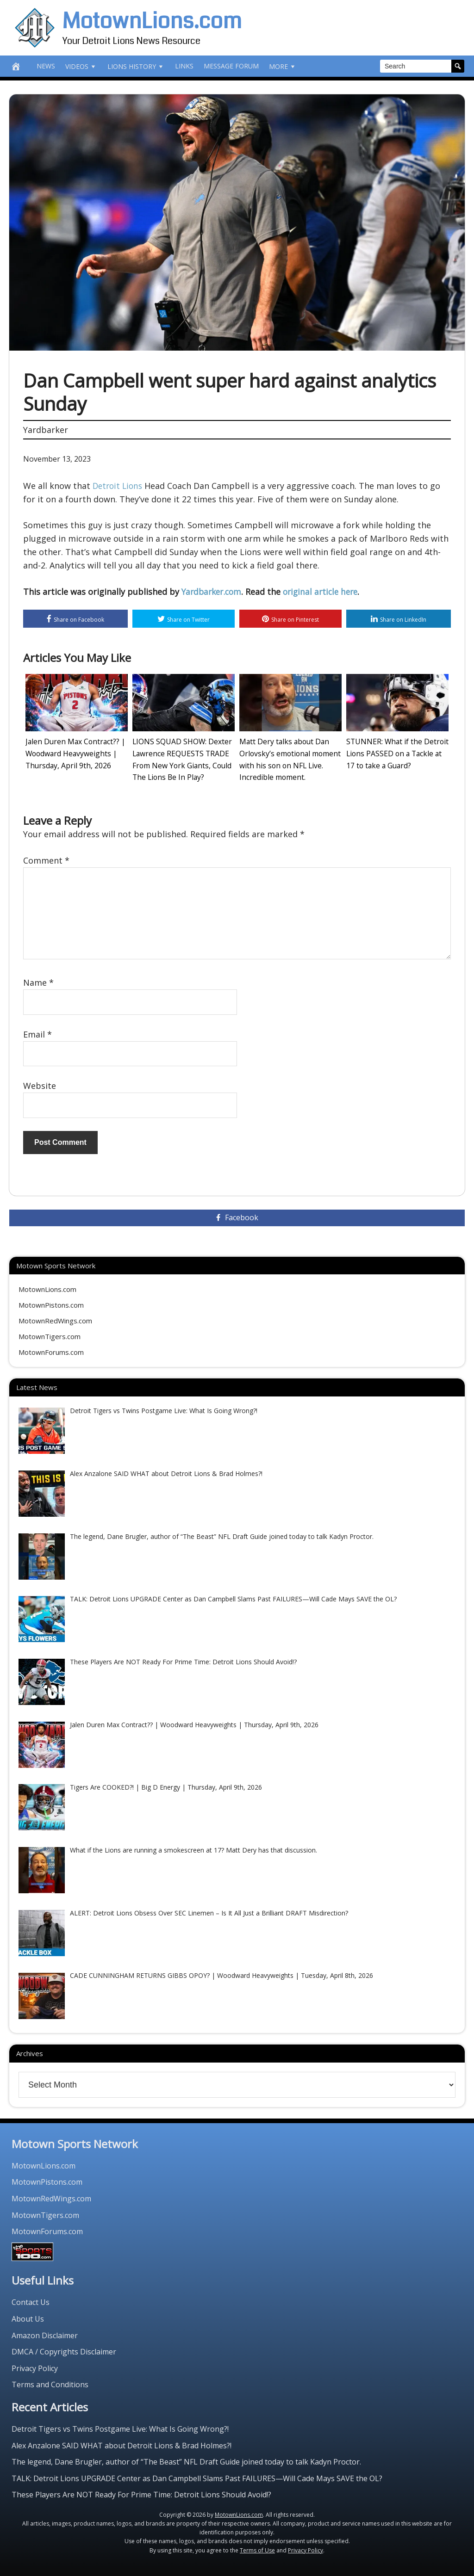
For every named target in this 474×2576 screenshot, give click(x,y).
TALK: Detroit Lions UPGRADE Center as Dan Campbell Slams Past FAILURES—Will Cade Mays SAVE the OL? (197, 2476)
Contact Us (31, 2301)
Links (184, 66)
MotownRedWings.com (55, 1319)
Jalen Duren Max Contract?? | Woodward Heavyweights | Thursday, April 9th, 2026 (71, 753)
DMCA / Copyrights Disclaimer (64, 2350)
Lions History (136, 66)
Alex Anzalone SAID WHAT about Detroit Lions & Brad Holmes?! (121, 2444)
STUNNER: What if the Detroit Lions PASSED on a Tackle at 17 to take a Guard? (396, 753)
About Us (28, 2317)
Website (39, 1083)
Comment (46, 858)
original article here (326, 591)
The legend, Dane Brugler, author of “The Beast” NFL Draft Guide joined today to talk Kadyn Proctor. (186, 2460)
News (46, 66)
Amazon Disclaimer (45, 2334)
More (283, 66)
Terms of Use (257, 2548)
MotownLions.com (152, 21)
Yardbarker (45, 429)
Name (38, 980)
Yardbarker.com (213, 591)
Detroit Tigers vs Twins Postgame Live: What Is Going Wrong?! (120, 2427)
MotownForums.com (51, 1350)
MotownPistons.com (51, 1303)
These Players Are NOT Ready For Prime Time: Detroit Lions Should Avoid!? (141, 2493)
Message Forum (231, 66)
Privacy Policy (35, 2366)
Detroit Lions (119, 485)
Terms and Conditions (50, 2383)
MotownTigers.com (50, 1335)
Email (37, 1032)
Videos (81, 66)
